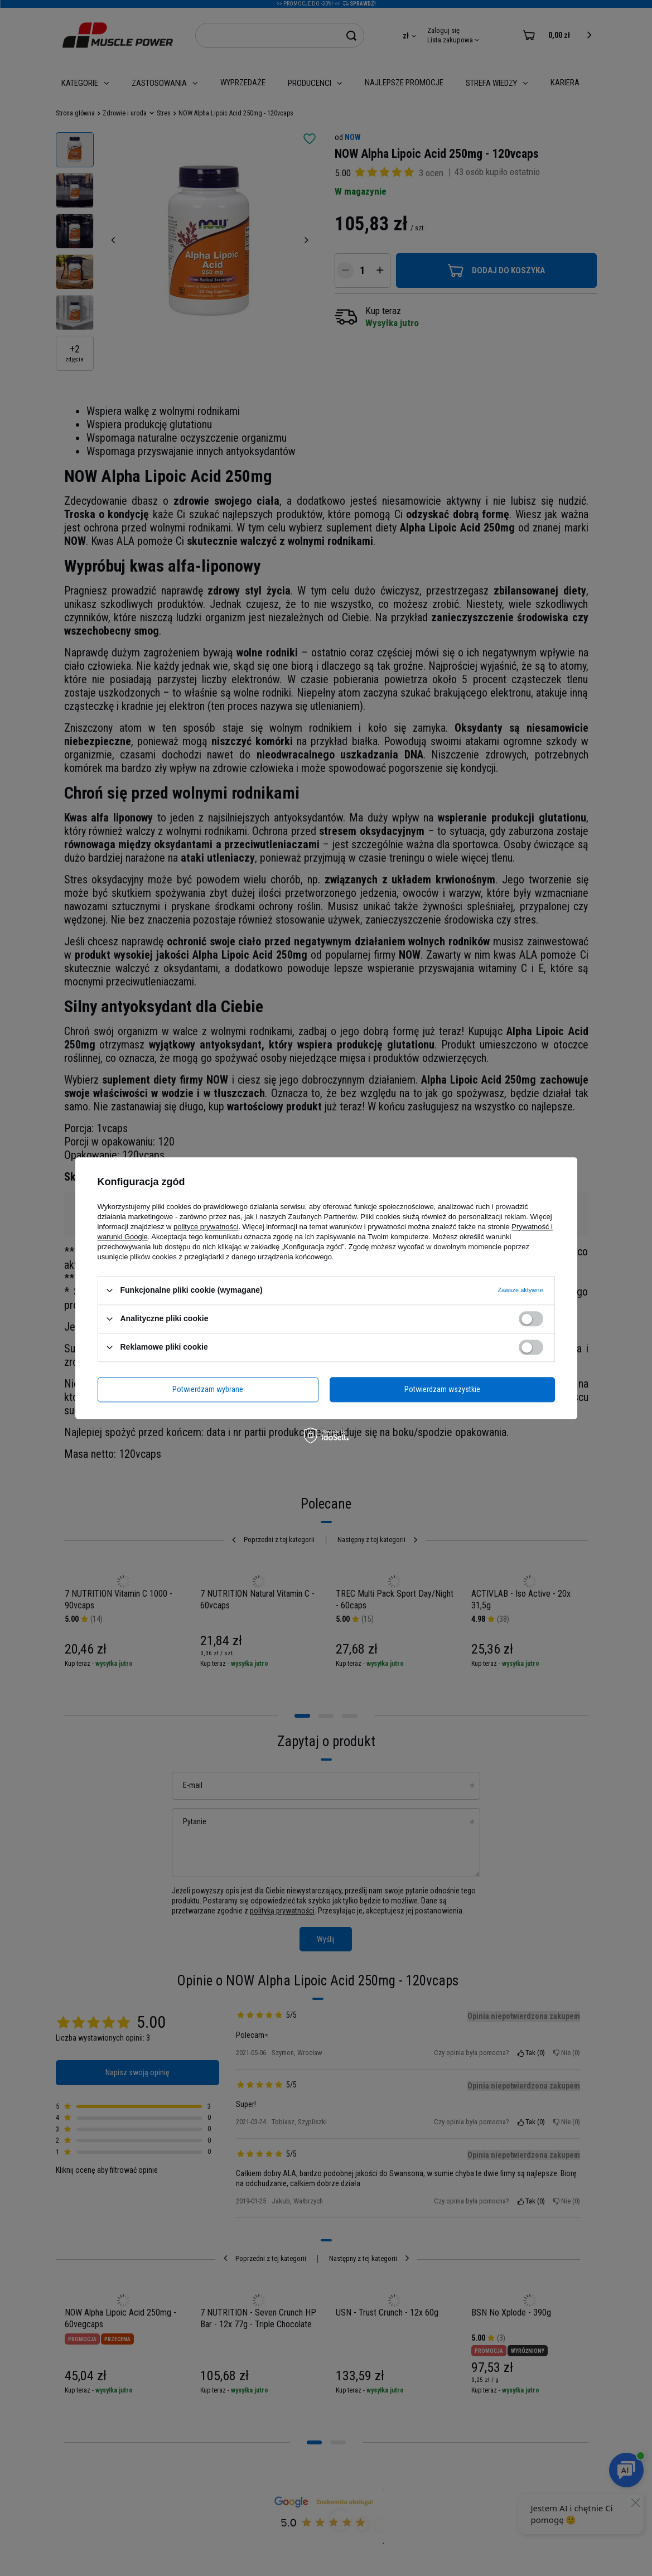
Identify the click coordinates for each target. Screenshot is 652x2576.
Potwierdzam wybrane (207, 1389)
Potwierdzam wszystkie (442, 1389)
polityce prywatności (205, 1226)
